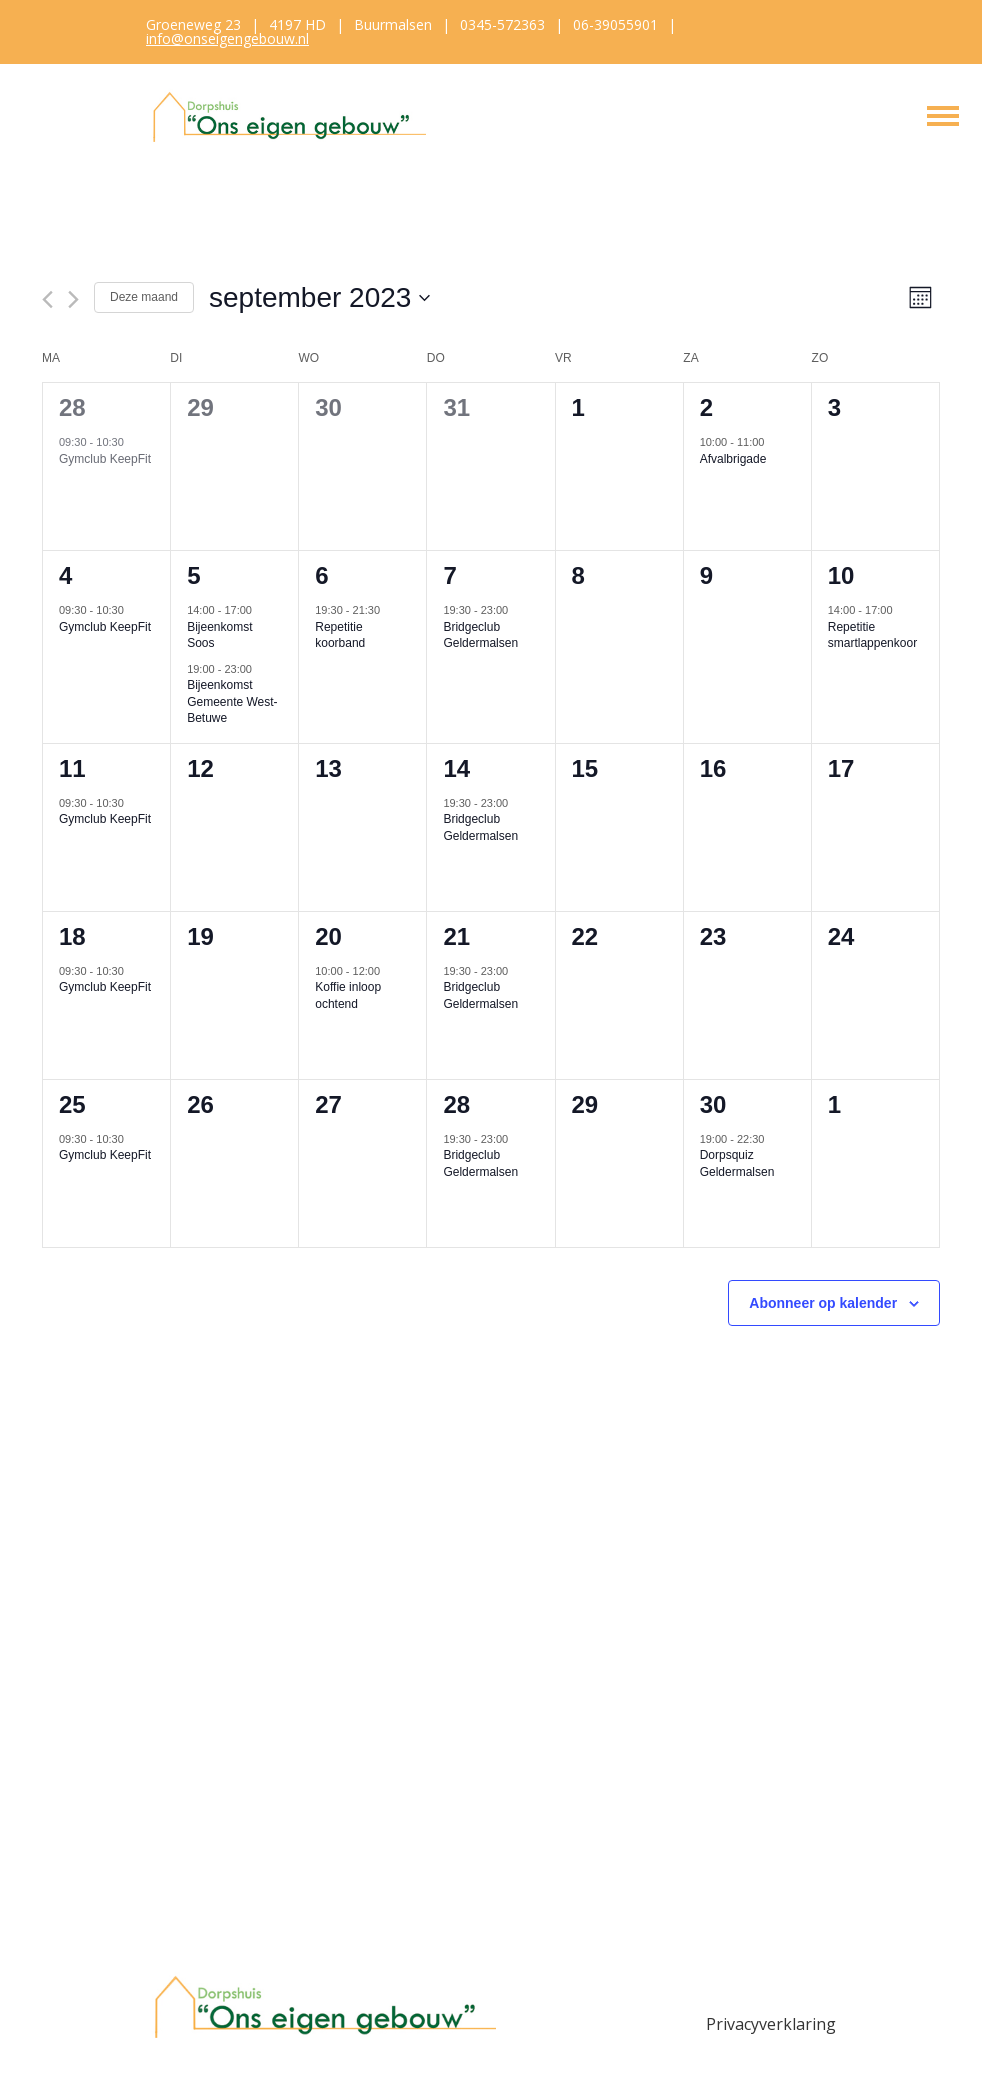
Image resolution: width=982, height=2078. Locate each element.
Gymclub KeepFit (105, 459)
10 (841, 575)
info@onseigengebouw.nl (227, 38)
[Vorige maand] (47, 299)
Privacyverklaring (771, 2024)
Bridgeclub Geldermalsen (480, 635)
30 (713, 1104)
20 (328, 936)
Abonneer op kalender (823, 1303)
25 (72, 1104)
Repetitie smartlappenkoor (872, 635)
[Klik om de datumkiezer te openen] (319, 298)
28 (72, 407)
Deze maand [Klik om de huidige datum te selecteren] (144, 297)
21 (456, 936)
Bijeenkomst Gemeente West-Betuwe (232, 701)
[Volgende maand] (73, 299)
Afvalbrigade (733, 459)
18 (72, 936)
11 (72, 768)
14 (456, 768)
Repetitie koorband (340, 635)
